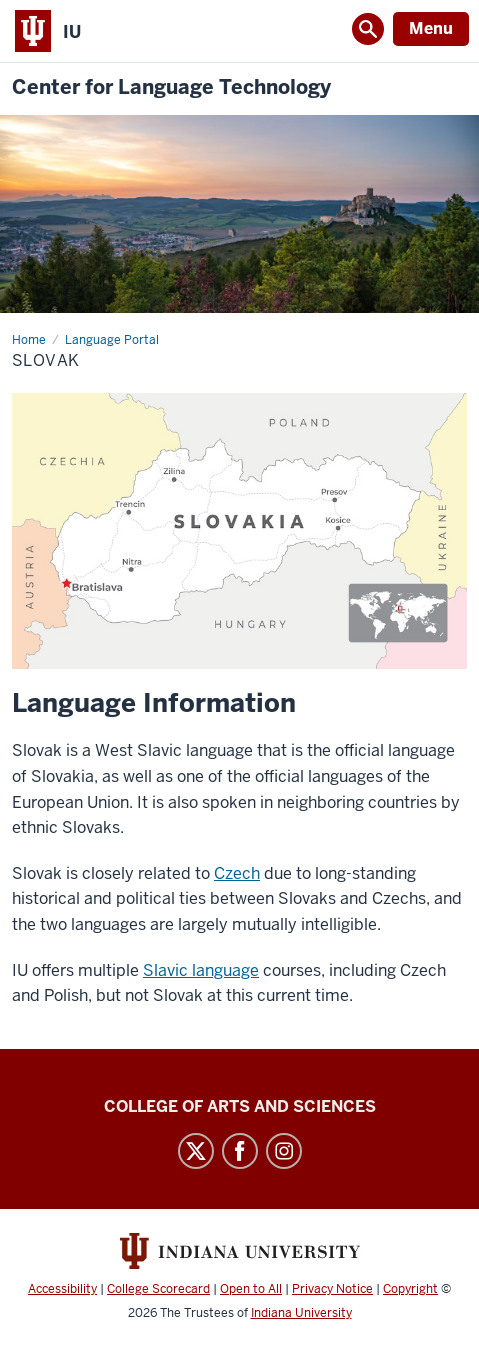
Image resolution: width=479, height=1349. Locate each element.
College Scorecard (158, 1289)
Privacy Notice (332, 1289)
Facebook (240, 1151)
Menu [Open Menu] (431, 28)
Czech (237, 873)
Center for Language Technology (171, 87)
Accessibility (62, 1289)
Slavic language (201, 970)
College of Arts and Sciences (240, 1106)
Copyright (410, 1289)
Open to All (251, 1289)
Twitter (196, 1151)
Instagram (284, 1151)
